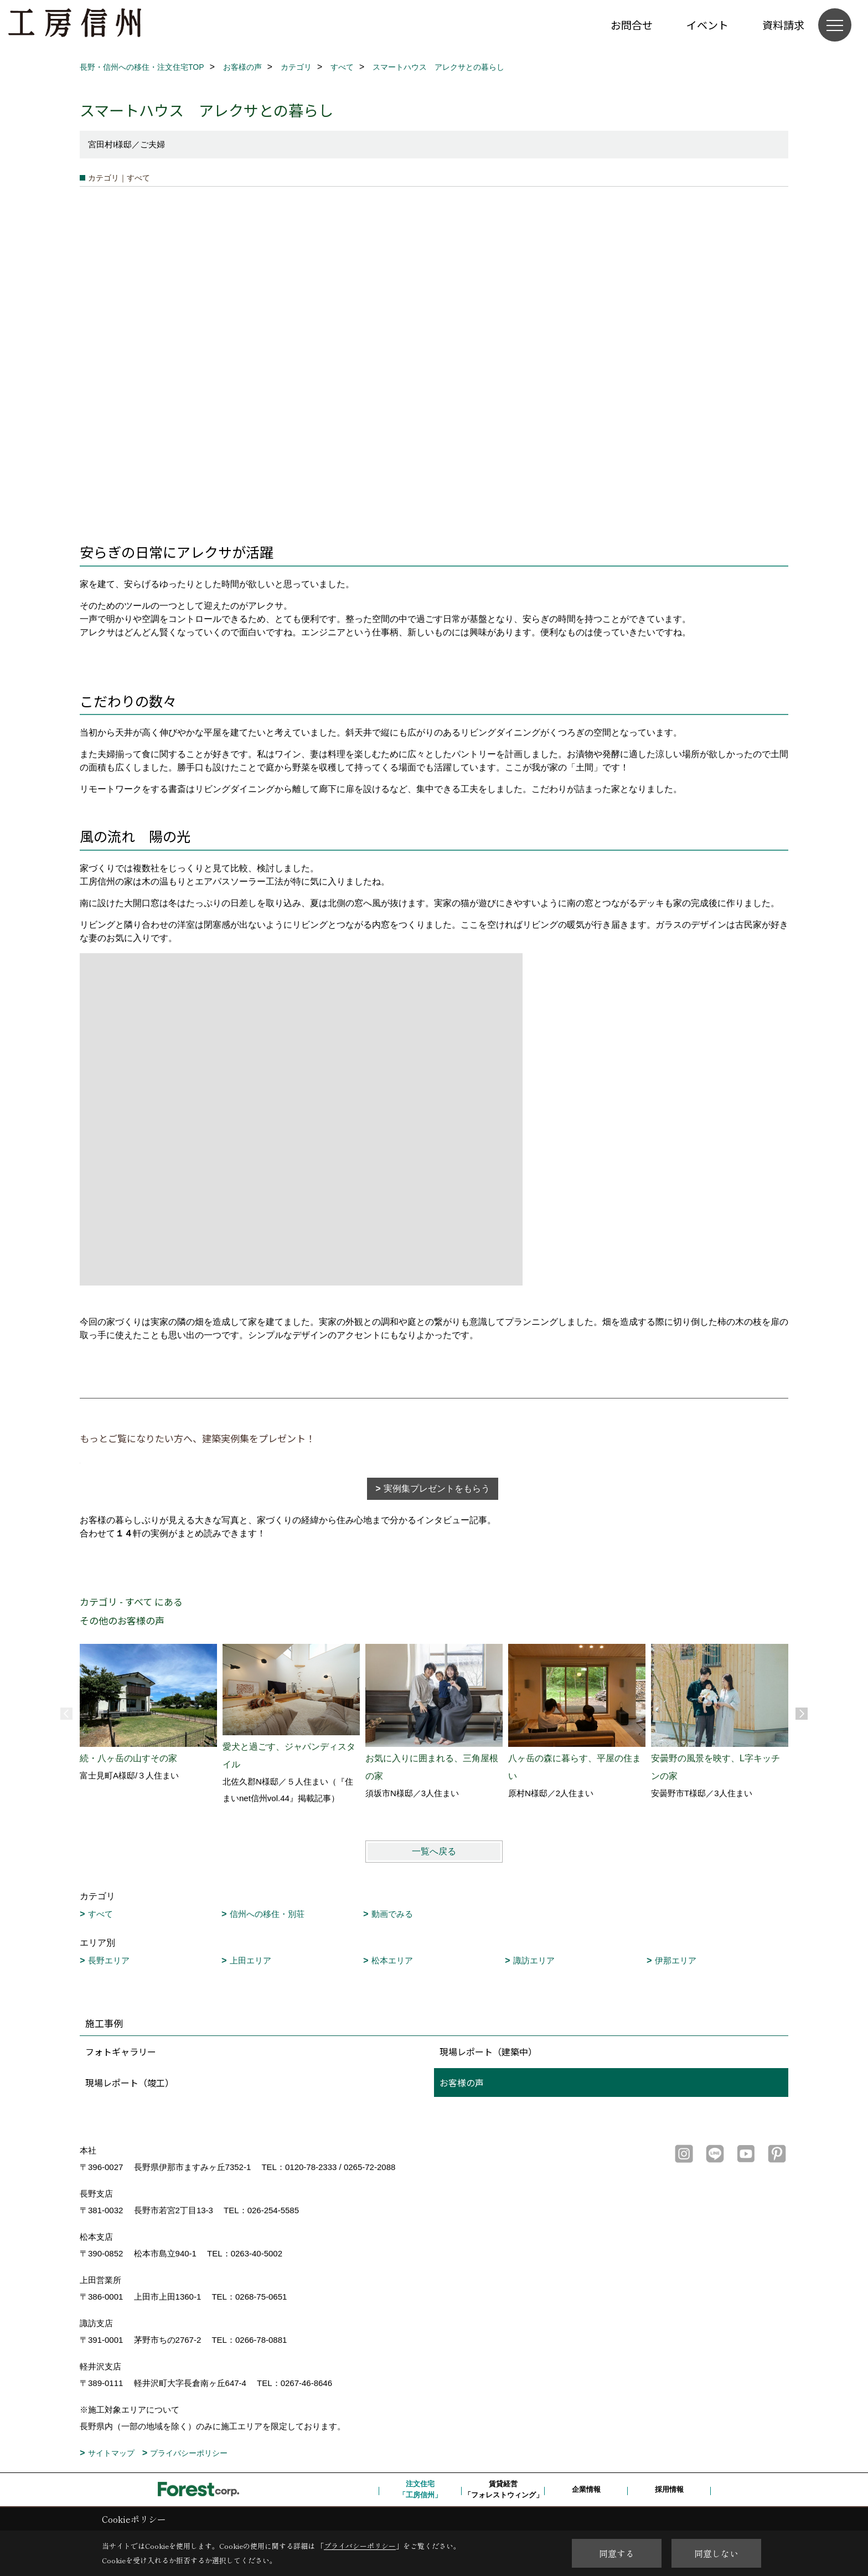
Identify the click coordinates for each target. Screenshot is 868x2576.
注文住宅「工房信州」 (420, 2489)
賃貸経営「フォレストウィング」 (503, 2489)
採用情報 (669, 2489)
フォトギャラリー (120, 2051)
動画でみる (392, 1914)
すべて (100, 1914)
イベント (707, 24)
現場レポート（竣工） (129, 2082)
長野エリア (109, 1960)
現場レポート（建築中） (488, 2051)
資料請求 (783, 24)
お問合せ (632, 24)
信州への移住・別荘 (267, 1914)
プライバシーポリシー (189, 2453)
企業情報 (586, 2489)
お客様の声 (462, 2082)
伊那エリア (675, 1960)
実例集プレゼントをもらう (437, 1488)
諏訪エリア (534, 1960)
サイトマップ (111, 2453)
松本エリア (392, 1960)
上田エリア (250, 1960)
